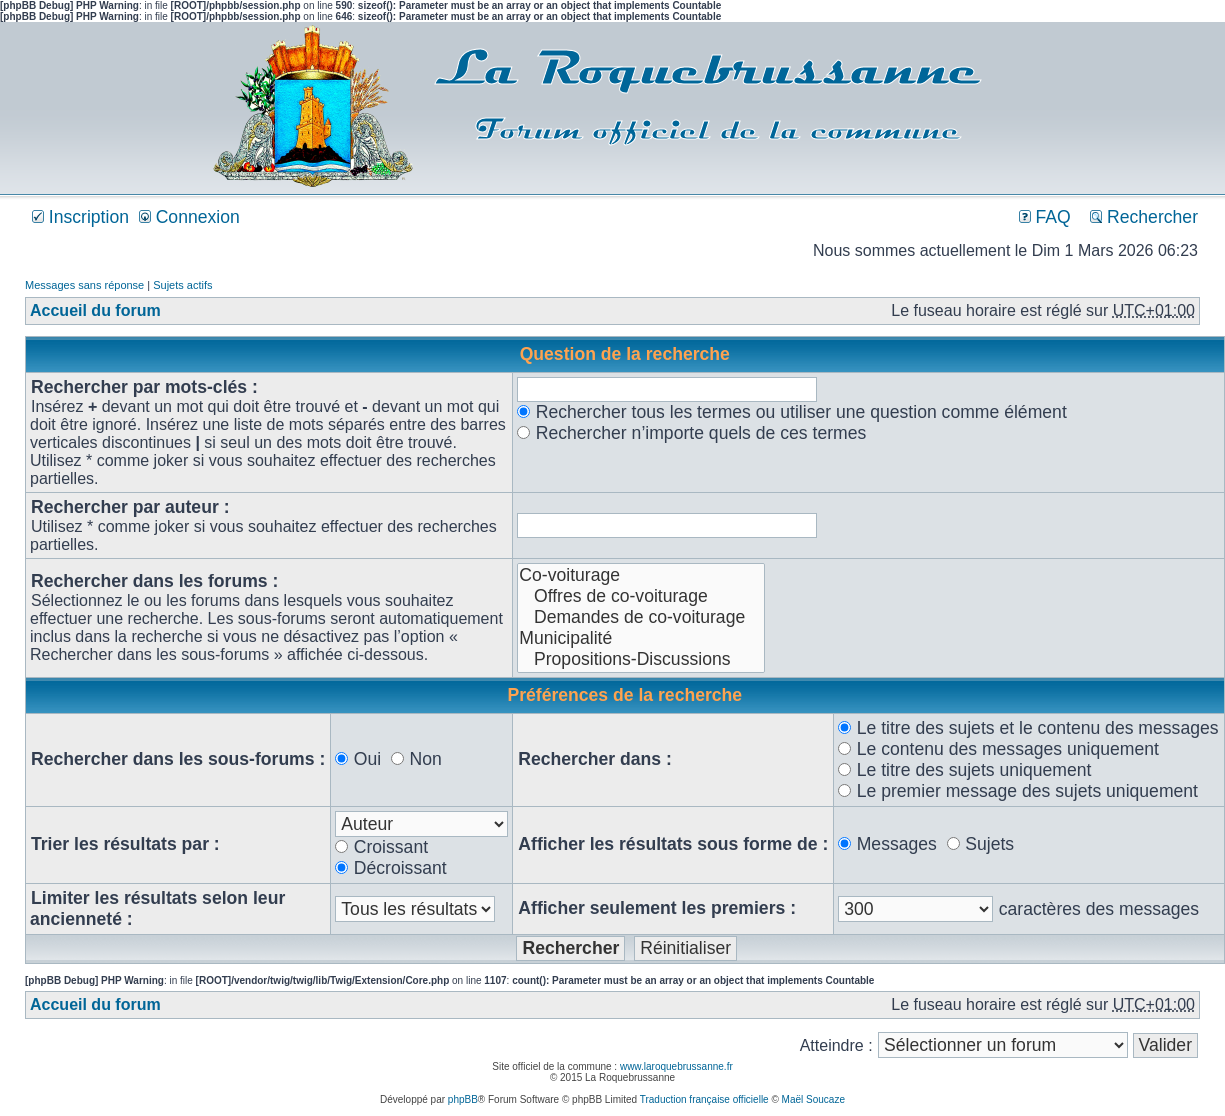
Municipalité (641, 638)
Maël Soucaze (813, 1099)
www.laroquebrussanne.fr (676, 1066)
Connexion (189, 217)
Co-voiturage (641, 575)
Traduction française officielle (704, 1099)
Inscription (80, 217)
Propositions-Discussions (641, 659)
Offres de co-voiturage (641, 596)
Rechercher (1144, 217)
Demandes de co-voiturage (641, 617)
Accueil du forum (95, 310)
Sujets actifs (182, 285)
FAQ (1045, 217)
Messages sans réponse (84, 285)
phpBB (463, 1099)
